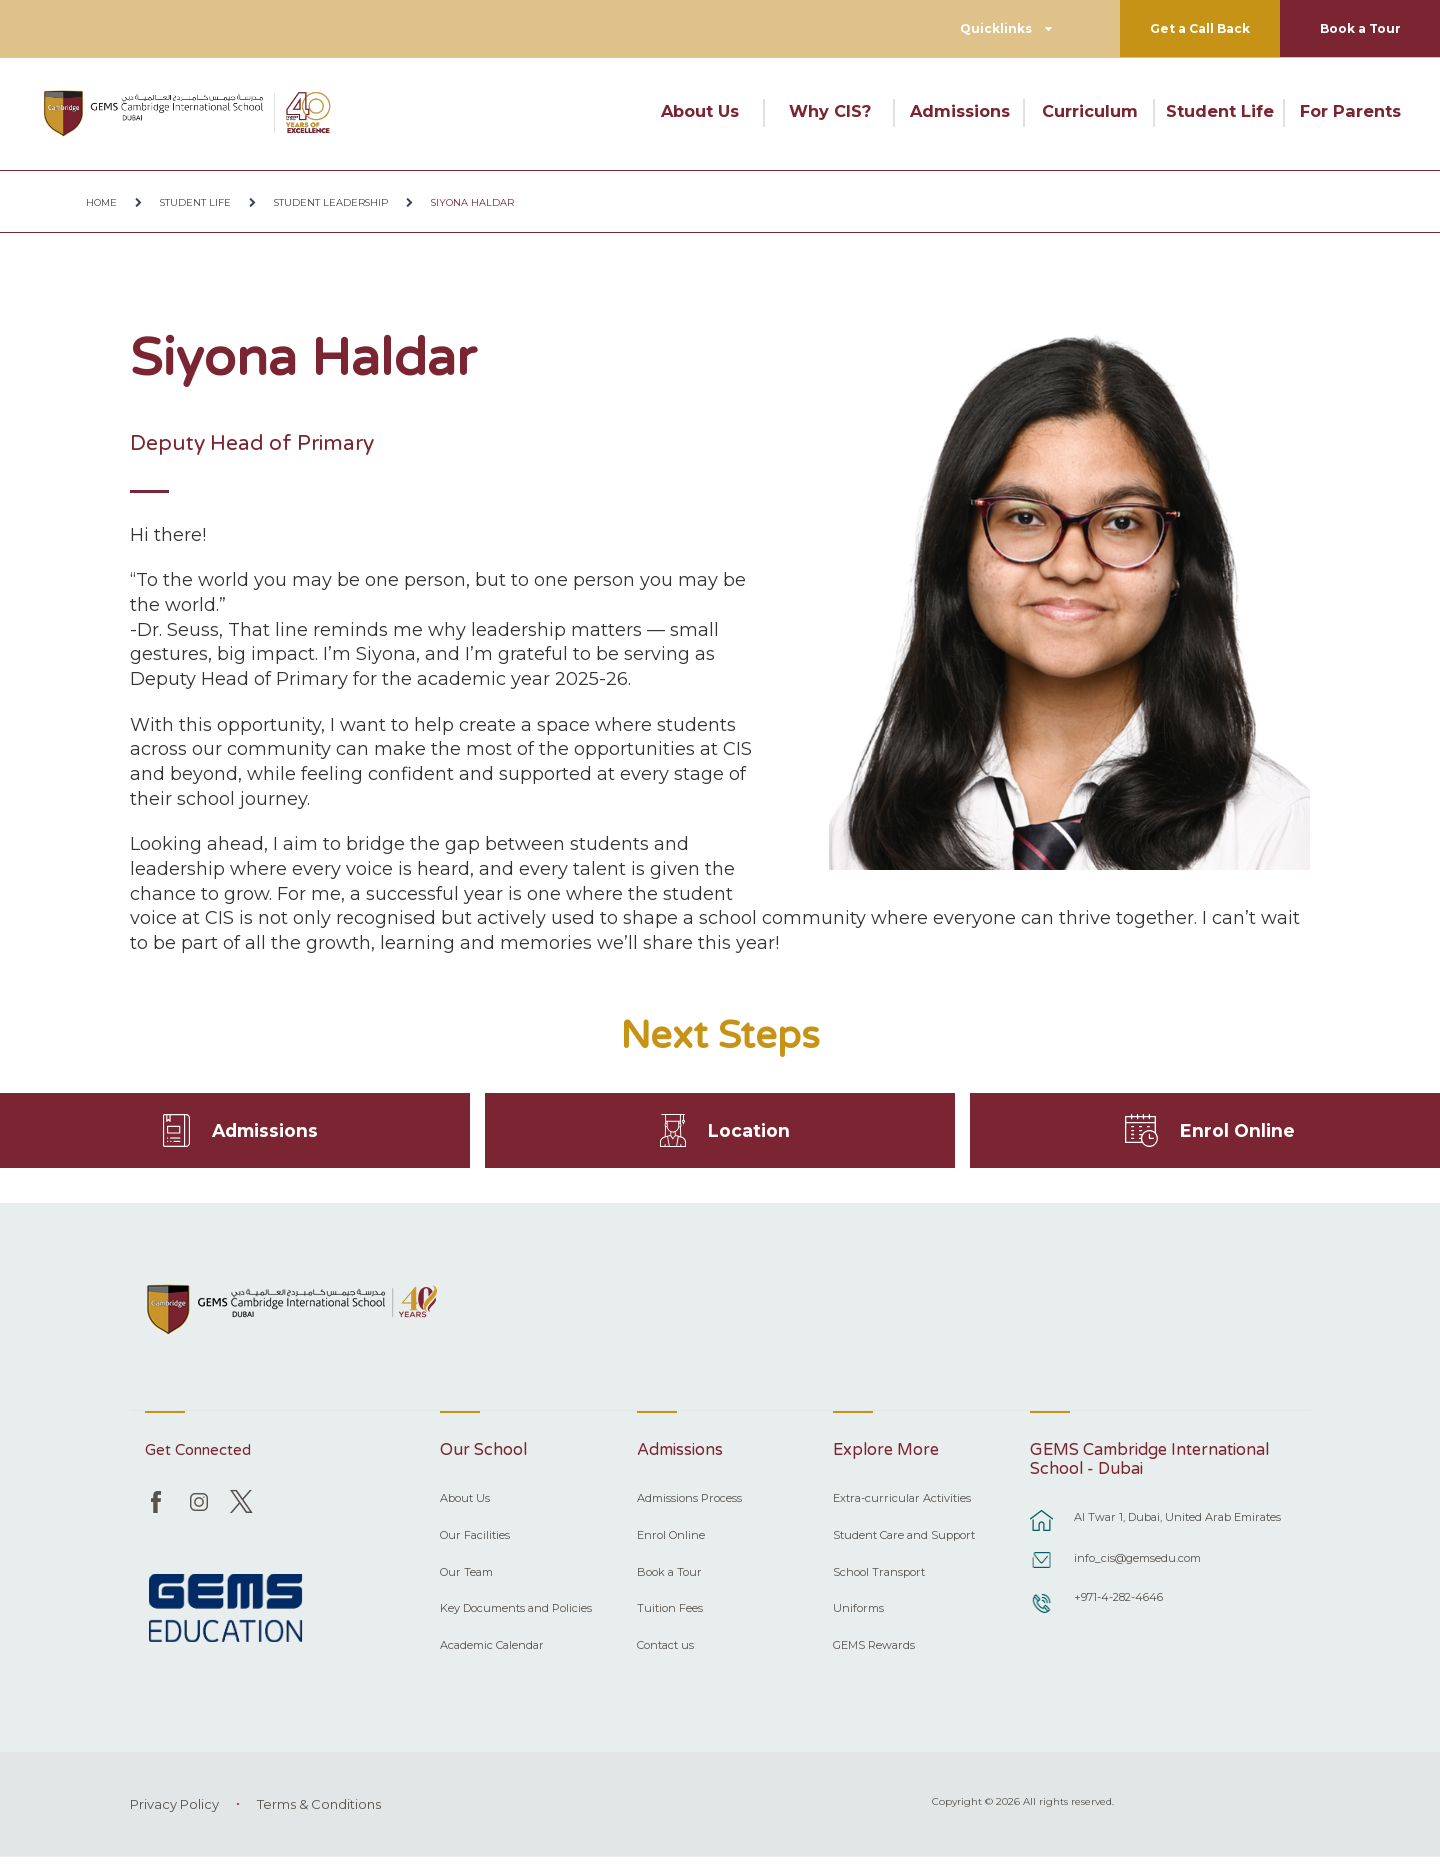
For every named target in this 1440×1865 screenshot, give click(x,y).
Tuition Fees (670, 1616)
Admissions (960, 111)
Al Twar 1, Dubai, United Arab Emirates (1177, 1525)
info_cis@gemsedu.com (1137, 1566)
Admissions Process (689, 1506)
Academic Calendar (492, 1653)
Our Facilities (475, 1543)
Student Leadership (331, 202)
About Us (700, 111)
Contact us (665, 1653)
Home (101, 202)
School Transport (879, 1579)
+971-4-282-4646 (1118, 1605)
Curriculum (1090, 111)
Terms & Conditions (319, 1812)
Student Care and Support (904, 1543)
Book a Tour (1360, 28)
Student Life (1220, 111)
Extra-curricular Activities (902, 1506)
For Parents (1350, 111)
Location (749, 1134)
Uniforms (858, 1616)
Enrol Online (1237, 1134)
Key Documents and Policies (516, 1616)
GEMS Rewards (874, 1653)
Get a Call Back (1200, 28)
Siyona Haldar (472, 202)
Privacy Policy (174, 1812)
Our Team (466, 1579)
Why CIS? (830, 111)
